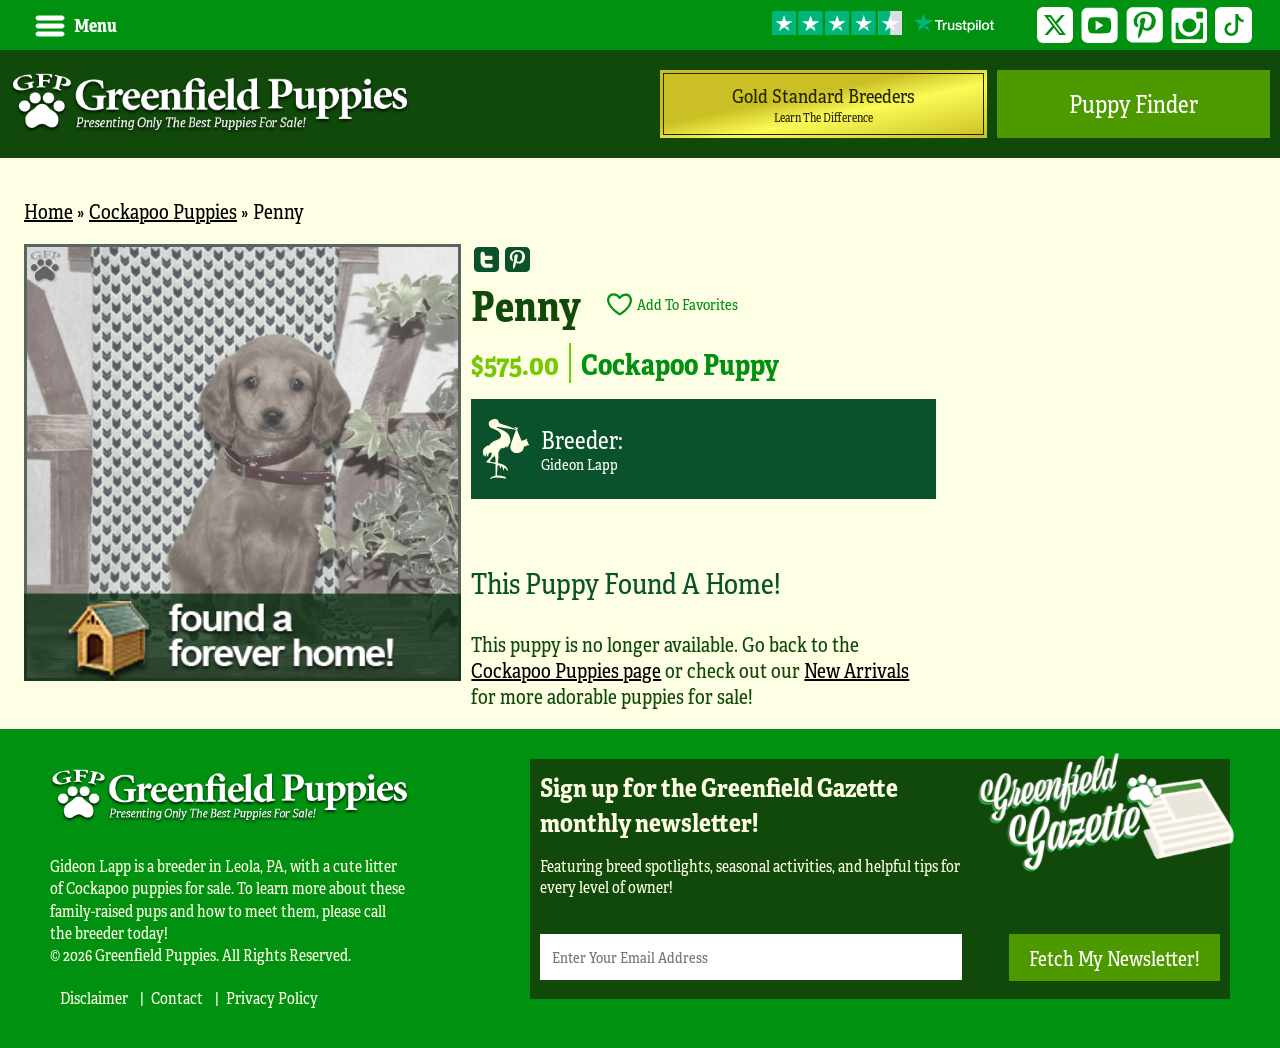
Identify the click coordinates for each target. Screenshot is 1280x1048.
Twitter (1055, 25)
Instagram (1189, 25)
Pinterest (1144, 25)
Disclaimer (94, 997)
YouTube (1099, 25)
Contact (177, 997)
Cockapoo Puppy (680, 363)
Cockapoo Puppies (163, 210)
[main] (640, 486)
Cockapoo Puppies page (566, 669)
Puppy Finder (1133, 103)
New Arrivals (856, 669)
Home (48, 210)
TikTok (1233, 25)
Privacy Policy (272, 997)
